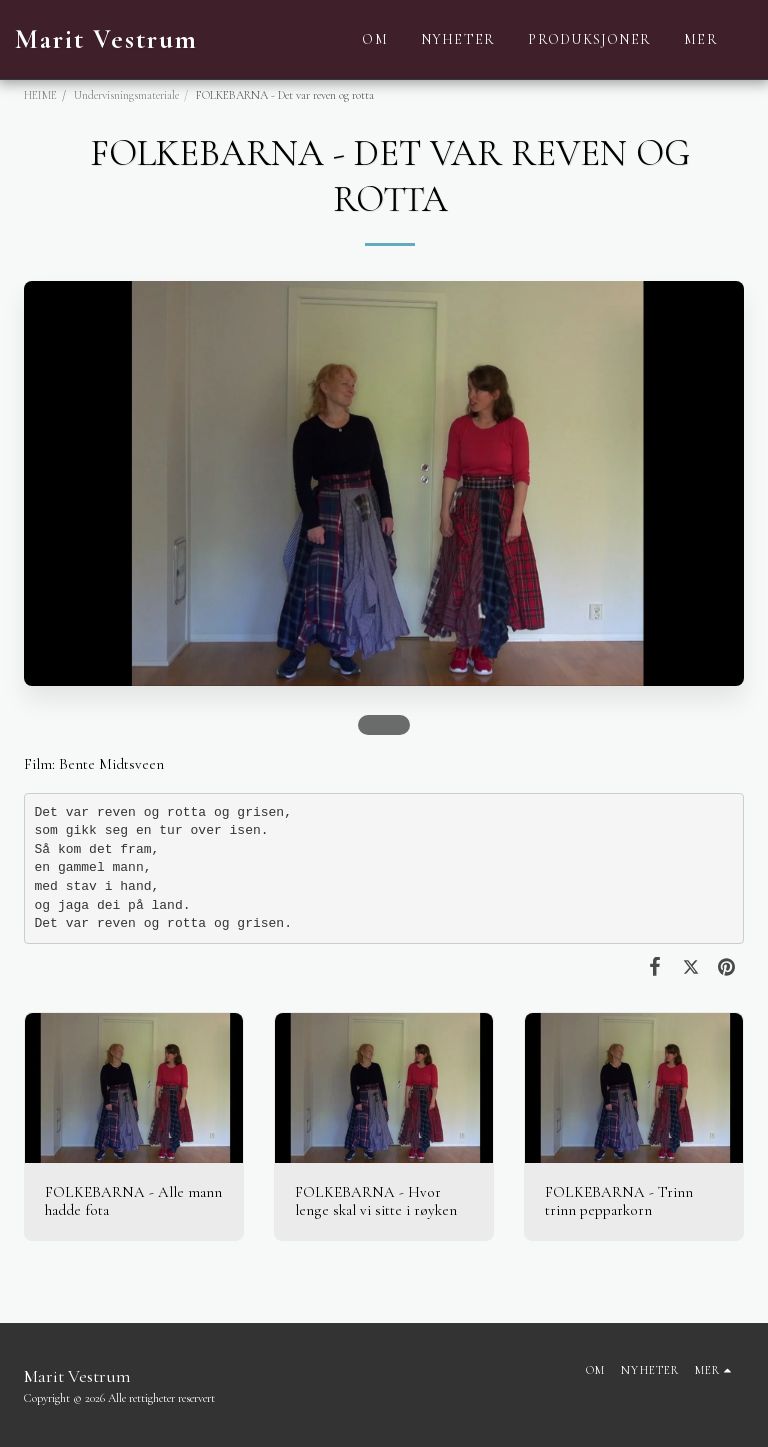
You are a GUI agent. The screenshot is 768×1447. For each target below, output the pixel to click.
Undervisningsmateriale (126, 95)
